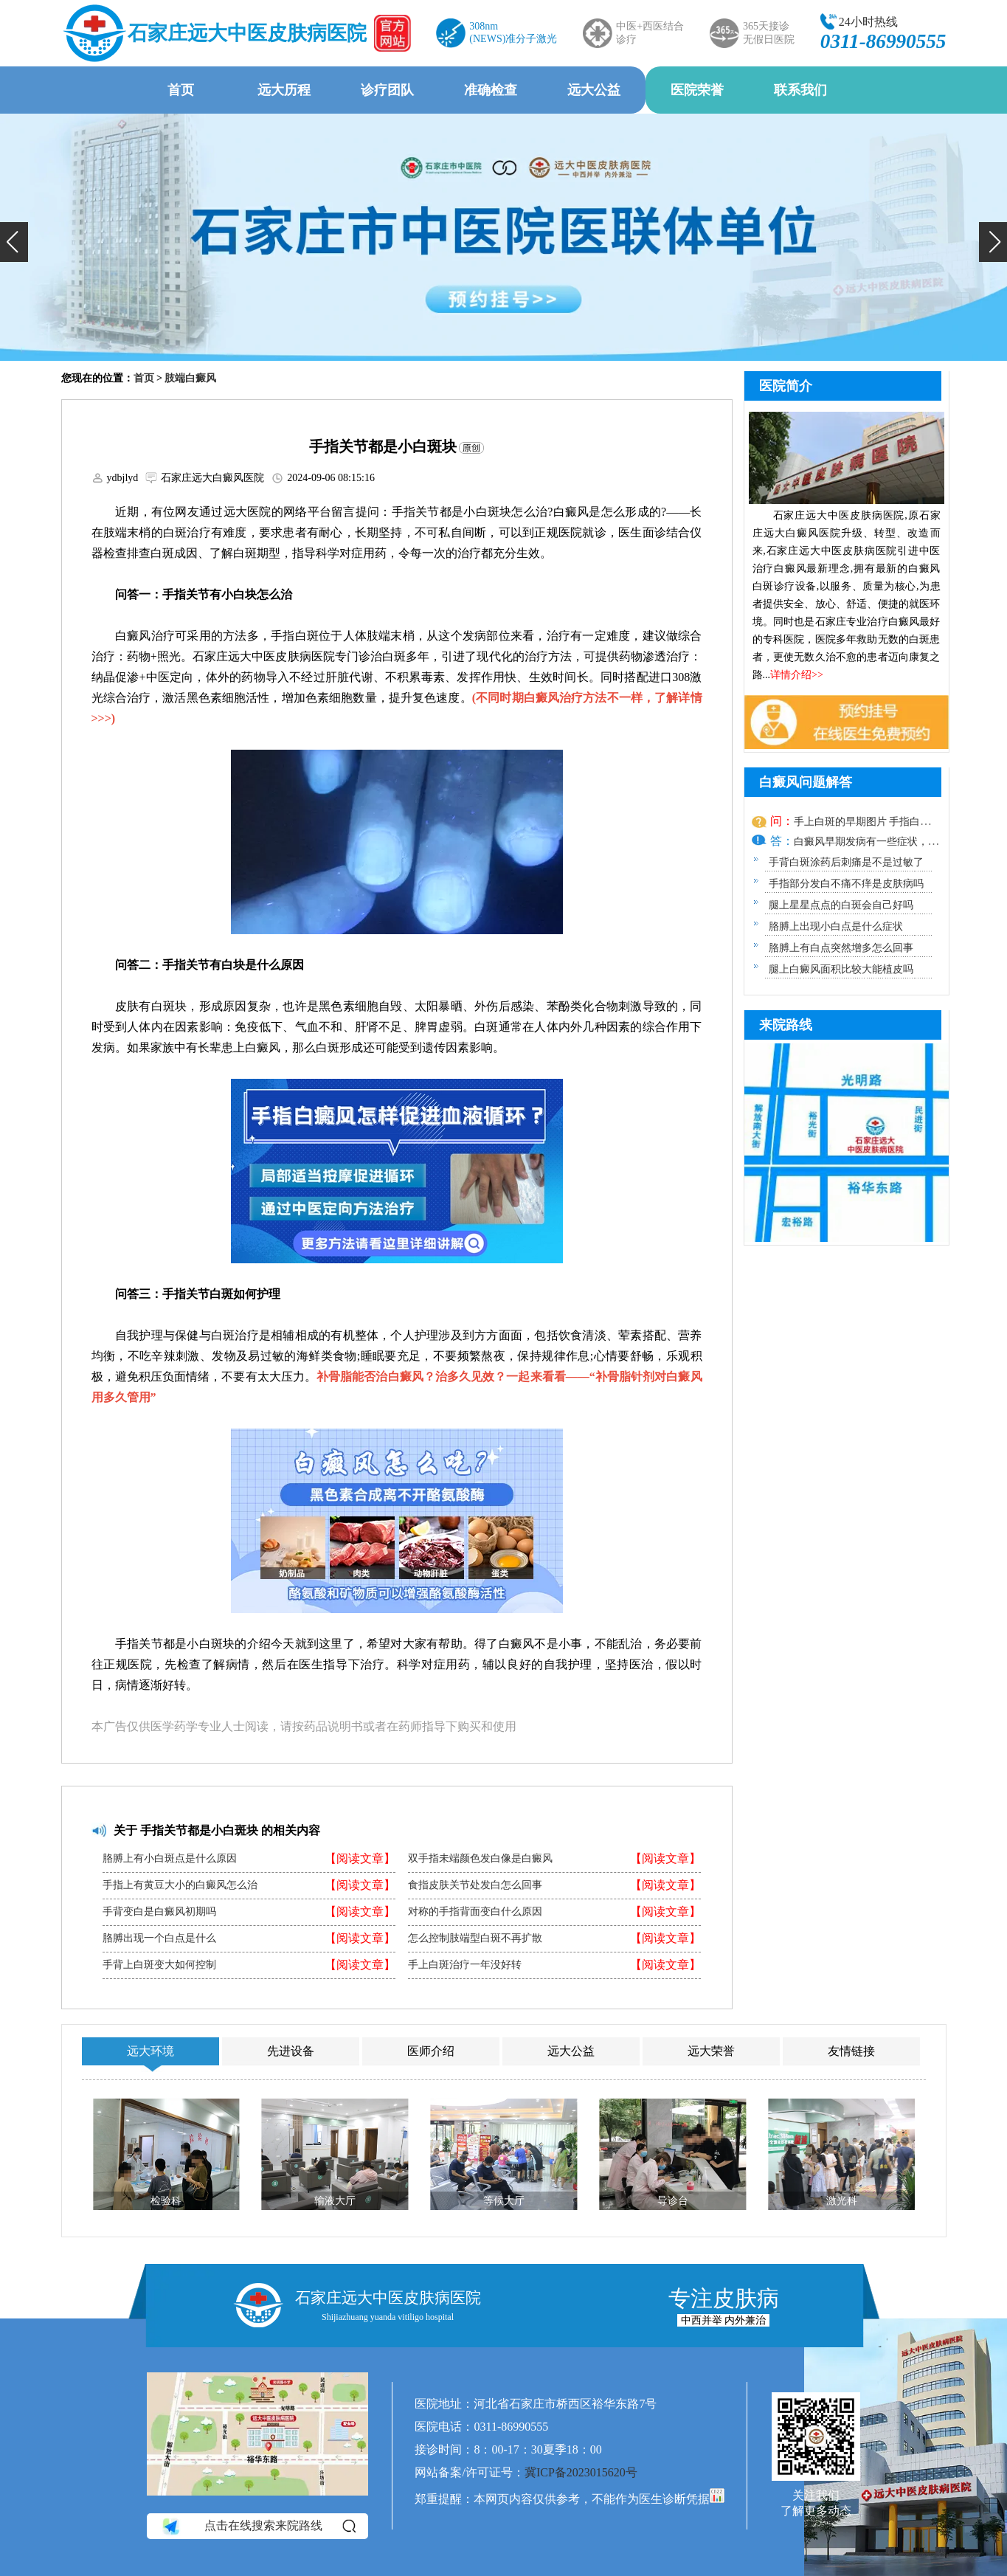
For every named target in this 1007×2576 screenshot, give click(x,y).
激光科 (841, 2200)
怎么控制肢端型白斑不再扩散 (475, 1938)
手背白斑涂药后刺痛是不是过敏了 (846, 862)
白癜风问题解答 (805, 782)
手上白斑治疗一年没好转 (465, 1965)
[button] (14, 242)
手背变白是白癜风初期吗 (159, 1911)
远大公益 (593, 90)
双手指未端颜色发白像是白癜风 (480, 1858)
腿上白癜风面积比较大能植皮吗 (841, 969)
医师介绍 (430, 2051)
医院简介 (785, 386)
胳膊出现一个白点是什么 (159, 1938)
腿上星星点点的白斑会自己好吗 (841, 905)
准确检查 (490, 90)
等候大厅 (503, 2200)
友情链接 (851, 2051)
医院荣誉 (697, 90)
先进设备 (290, 2051)
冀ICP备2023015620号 (581, 2472)
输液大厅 (335, 2200)
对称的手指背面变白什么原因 (475, 1911)
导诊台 (672, 2200)
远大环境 (150, 2051)
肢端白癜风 (190, 378)
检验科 (165, 2200)
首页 (180, 90)
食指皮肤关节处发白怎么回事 (475, 1885)
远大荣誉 (711, 2051)
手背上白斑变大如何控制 (159, 1965)
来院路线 (785, 1025)
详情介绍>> (796, 674)
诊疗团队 (387, 90)
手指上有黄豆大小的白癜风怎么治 (180, 1885)
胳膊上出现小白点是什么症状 (836, 926)
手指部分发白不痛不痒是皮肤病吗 (846, 883)
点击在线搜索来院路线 (258, 2526)
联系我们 (800, 90)
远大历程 (284, 90)
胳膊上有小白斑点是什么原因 (170, 1858)
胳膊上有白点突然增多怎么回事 (841, 947)
